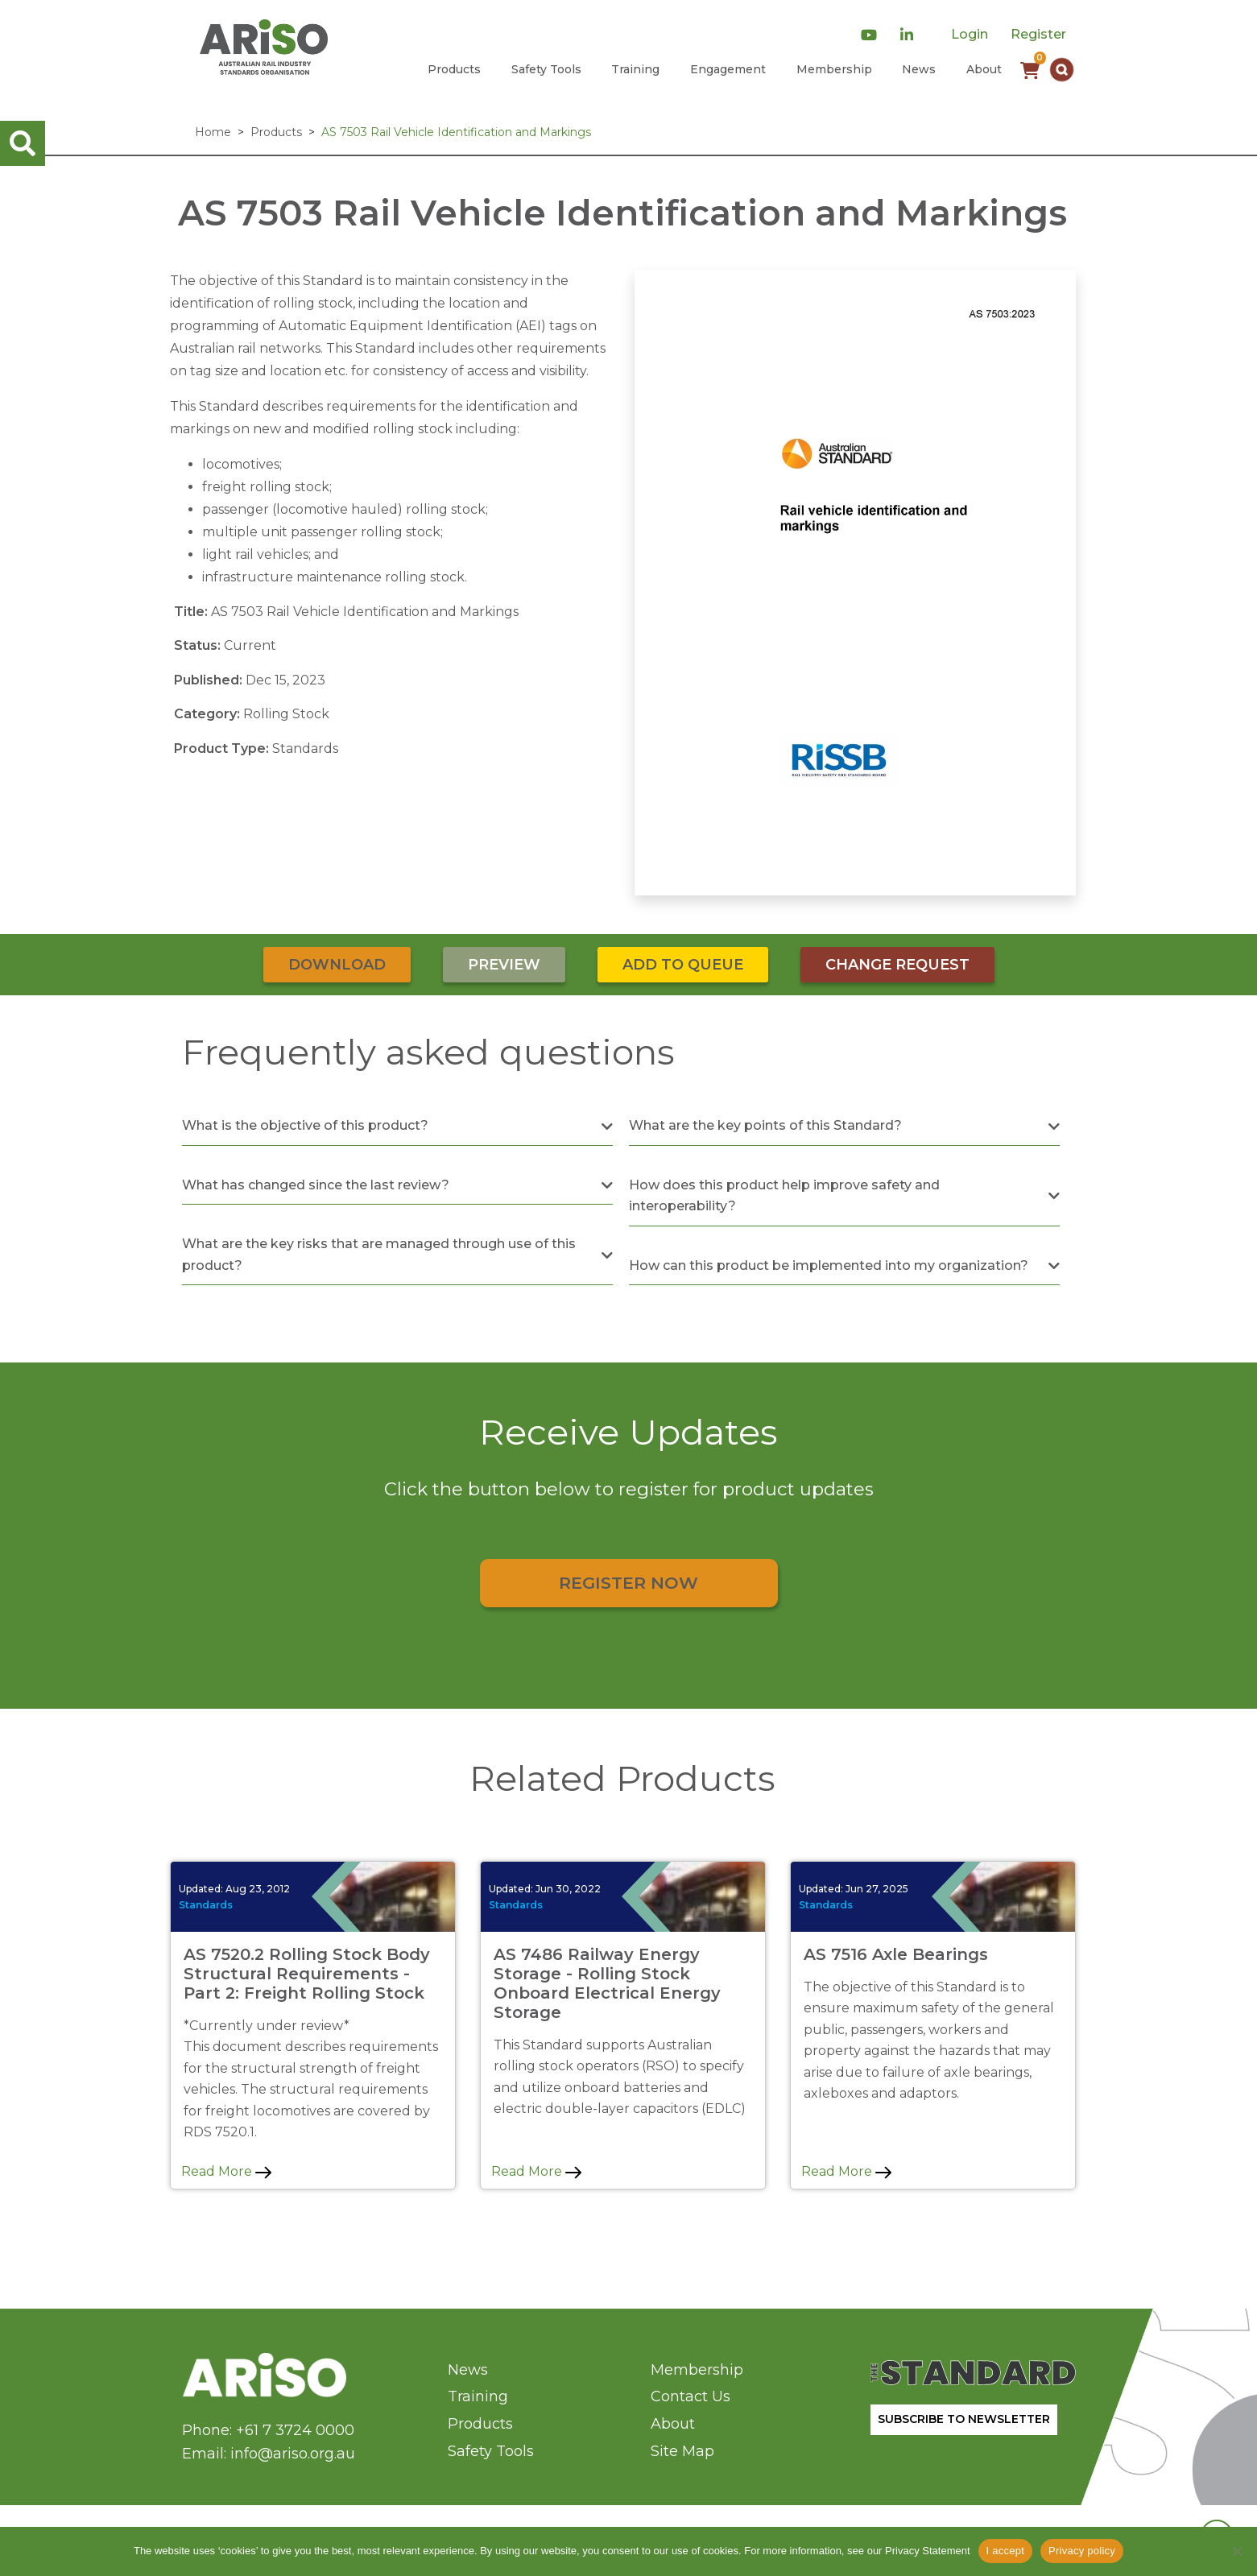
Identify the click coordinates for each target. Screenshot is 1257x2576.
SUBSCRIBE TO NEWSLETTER (964, 2419)
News (919, 69)
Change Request (897, 965)
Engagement (728, 69)
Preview (504, 965)
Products (454, 69)
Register (1038, 34)
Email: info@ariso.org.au (268, 2453)
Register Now (628, 1583)
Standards (206, 1905)
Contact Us (690, 2396)
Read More (226, 2171)
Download (337, 965)
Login (969, 34)
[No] (1237, 2551)
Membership (834, 69)
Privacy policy (1081, 2551)
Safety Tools (546, 69)
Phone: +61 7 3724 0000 (268, 2430)
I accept (1005, 2551)
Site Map (682, 2451)
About (984, 69)
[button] (1062, 70)
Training (635, 69)
